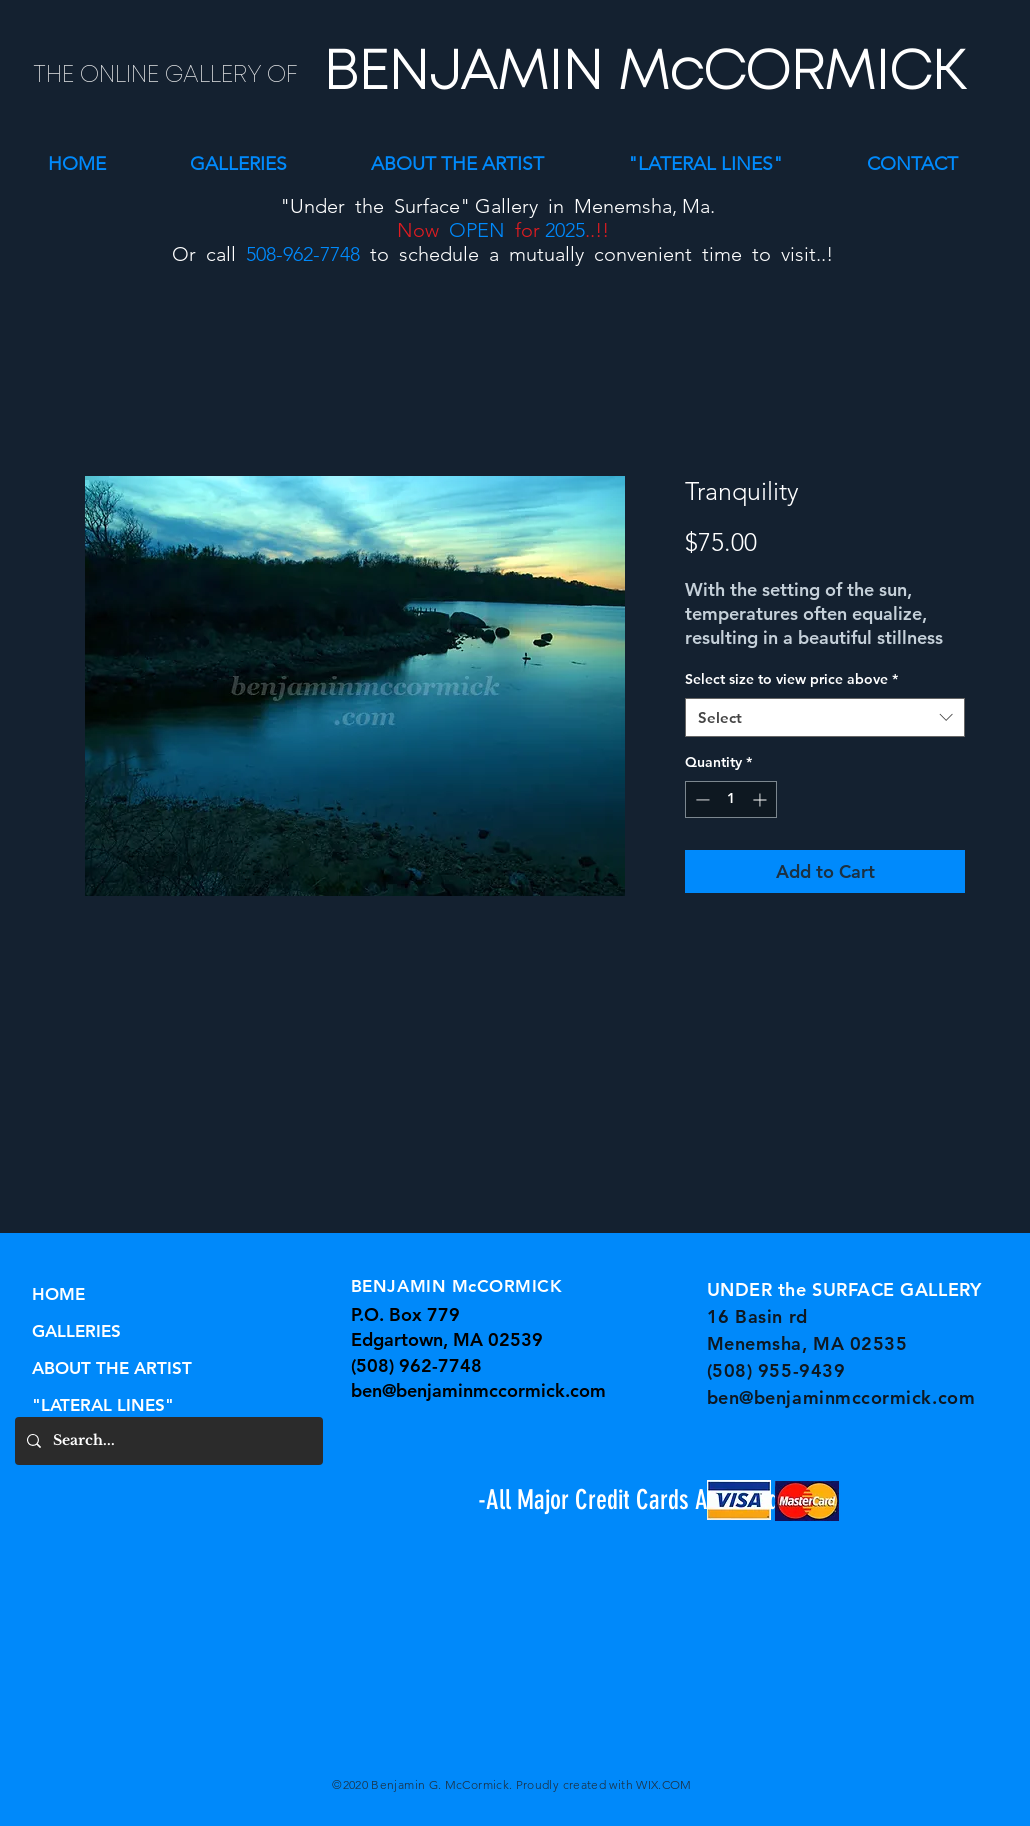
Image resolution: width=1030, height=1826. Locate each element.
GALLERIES (76, 1331)
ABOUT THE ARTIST (112, 1368)
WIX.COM (664, 1784)
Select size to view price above (791, 679)
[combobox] (825, 717)
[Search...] (167, 1441)
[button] (238, 163)
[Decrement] (700, 799)
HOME (58, 1294)
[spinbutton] (731, 799)
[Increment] (761, 799)
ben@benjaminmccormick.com (478, 1390)
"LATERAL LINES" (103, 1405)
